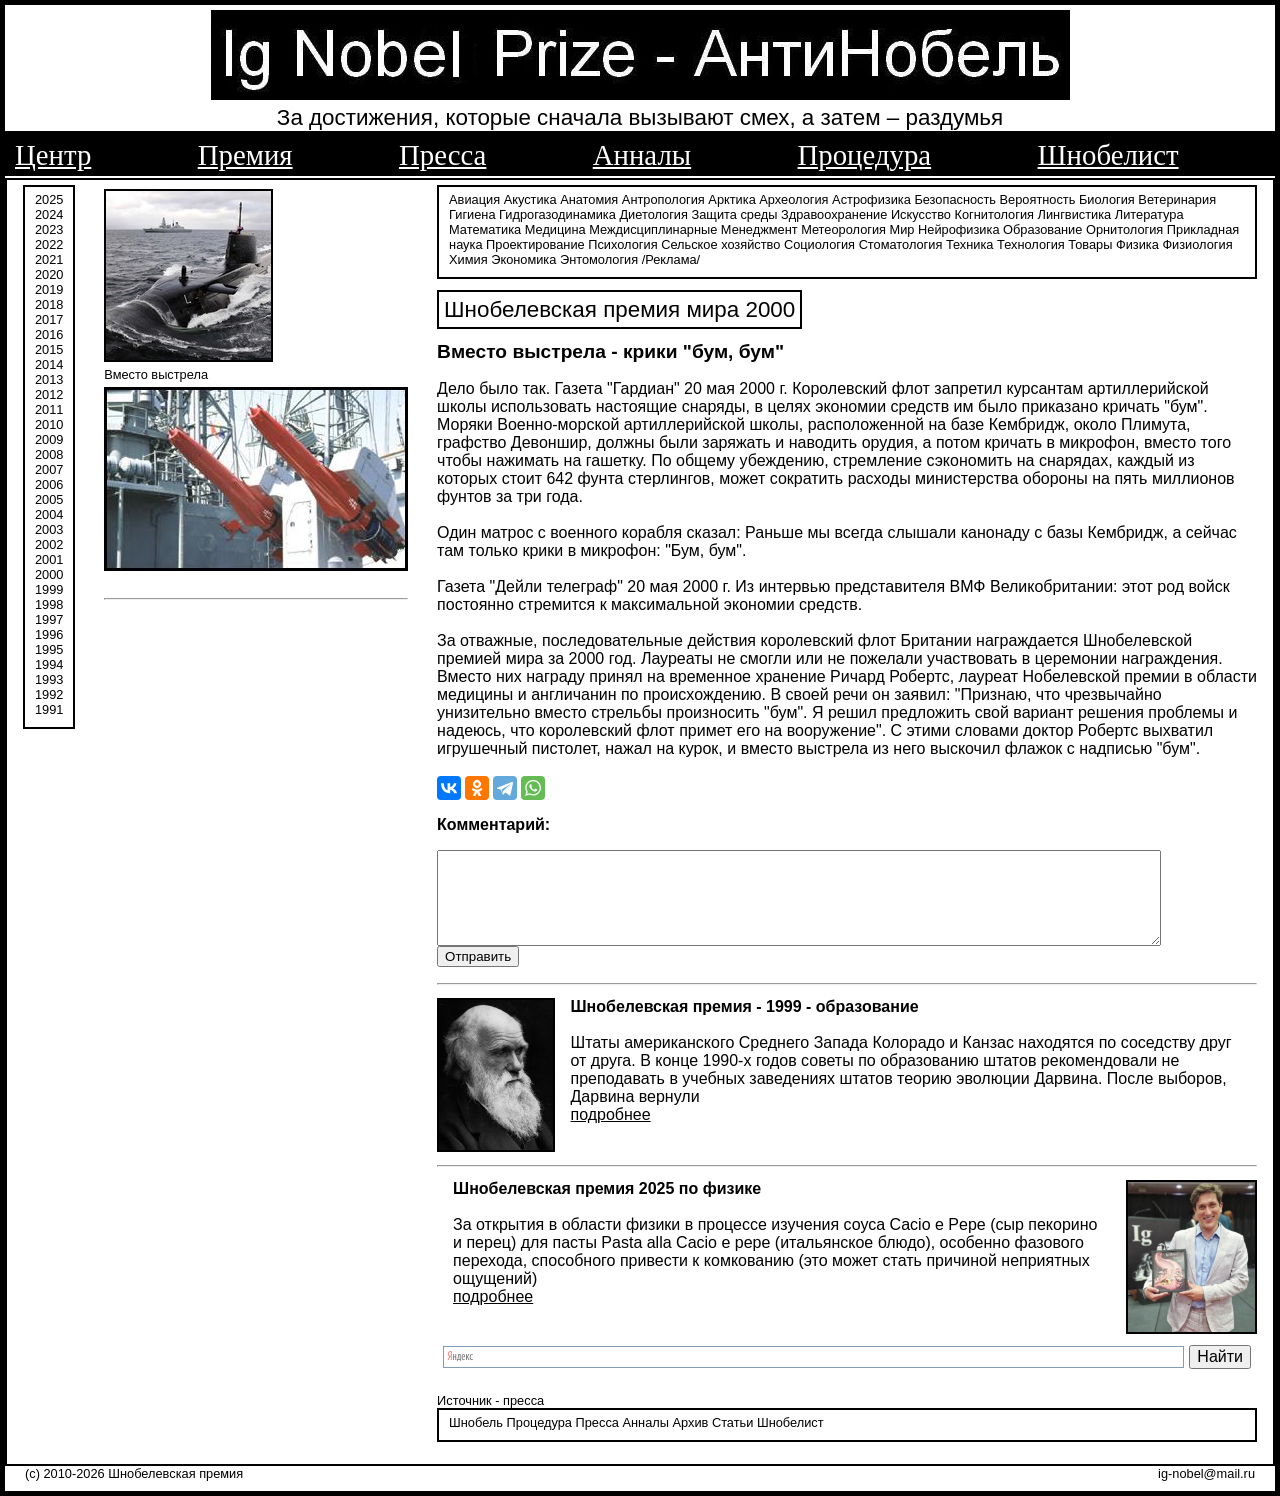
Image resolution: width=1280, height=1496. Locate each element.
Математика (485, 227)
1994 (49, 662)
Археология (793, 197)
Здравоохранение (834, 212)
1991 (49, 707)
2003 (49, 527)
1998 (49, 602)
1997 (49, 617)
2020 (49, 272)
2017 (49, 317)
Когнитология (994, 212)
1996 (49, 632)
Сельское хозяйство (720, 242)
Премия (245, 155)
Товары (1090, 242)
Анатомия (589, 197)
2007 (49, 467)
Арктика (731, 197)
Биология (1107, 197)
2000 (49, 572)
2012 (49, 392)
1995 (49, 647)
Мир (902, 227)
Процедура (865, 155)
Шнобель (476, 1440)
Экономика (523, 257)
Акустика (530, 197)
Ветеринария (1177, 197)
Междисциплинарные (653, 227)
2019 (49, 287)
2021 (49, 257)
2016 (49, 332)
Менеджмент (759, 227)
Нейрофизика (958, 227)
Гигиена (472, 212)
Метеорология (843, 227)
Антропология (663, 197)
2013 (49, 377)
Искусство (921, 212)
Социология (819, 242)
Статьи (732, 1440)
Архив (690, 1440)
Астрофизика (871, 197)
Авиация (474, 197)
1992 (49, 692)
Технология (1031, 242)
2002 (49, 542)
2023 (49, 227)
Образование (1042, 227)
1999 (49, 587)
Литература (1149, 212)
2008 (49, 452)
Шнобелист (1108, 155)
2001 (49, 557)
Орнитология (1124, 227)
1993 (49, 677)
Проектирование (535, 242)
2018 (49, 302)
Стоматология (901, 242)
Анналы (642, 155)
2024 (49, 212)
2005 (49, 497)
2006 (49, 482)
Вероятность (1038, 197)
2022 (49, 242)
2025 (49, 197)
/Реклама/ (671, 257)
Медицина (555, 227)
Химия (468, 257)
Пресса (442, 155)
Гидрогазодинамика (557, 212)
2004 (49, 512)
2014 (49, 362)
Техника (970, 242)
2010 (49, 422)
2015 (49, 347)
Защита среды (735, 212)
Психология (622, 242)
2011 (49, 407)
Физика (1137, 242)
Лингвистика (1075, 212)
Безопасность (955, 197)
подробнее (611, 1131)
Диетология (653, 212)
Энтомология (599, 257)
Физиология (1197, 242)
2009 (49, 437)
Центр (53, 155)
